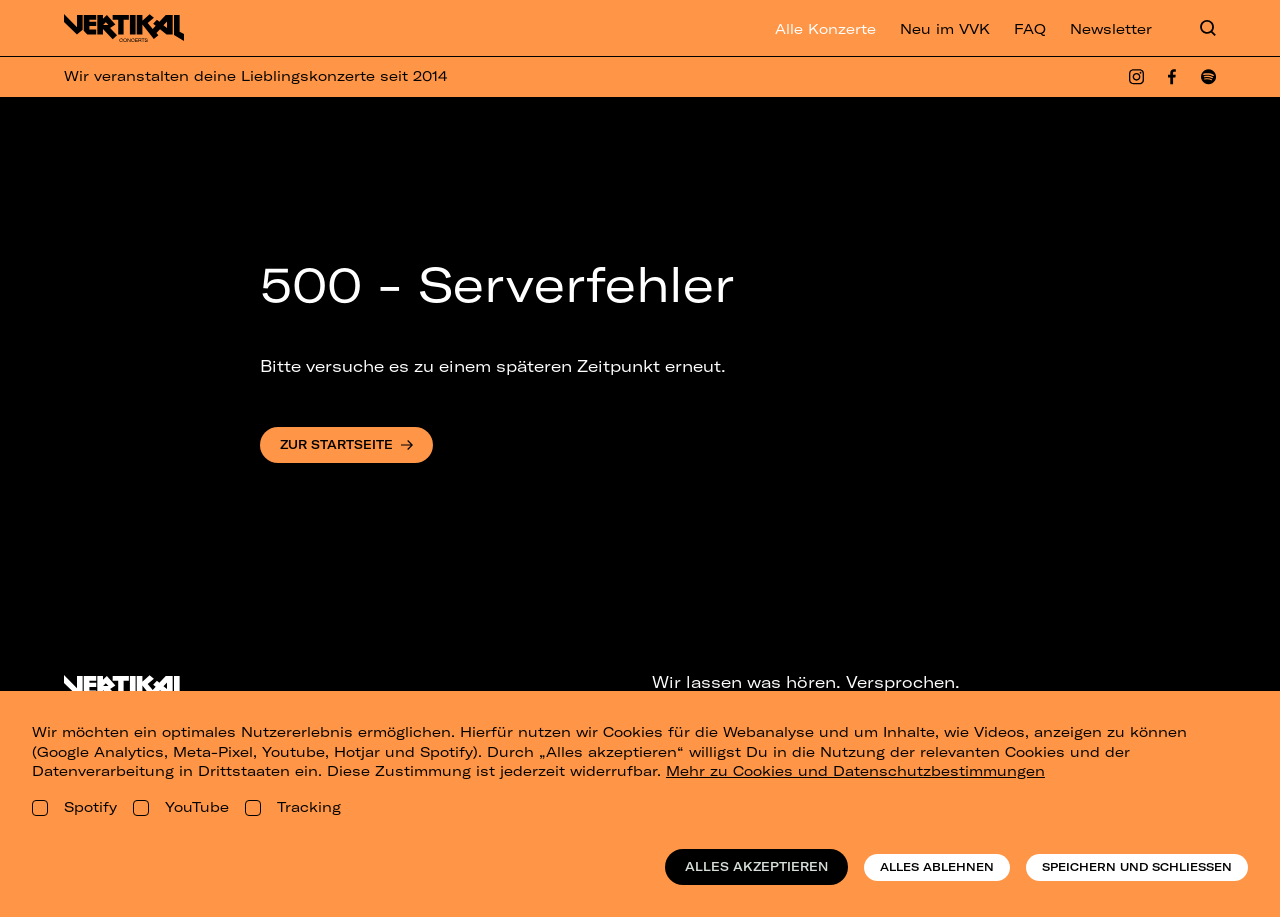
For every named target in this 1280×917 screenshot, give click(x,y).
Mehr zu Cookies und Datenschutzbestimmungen (855, 771)
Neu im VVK (945, 29)
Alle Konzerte (825, 29)
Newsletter (1111, 29)
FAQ (1030, 29)
